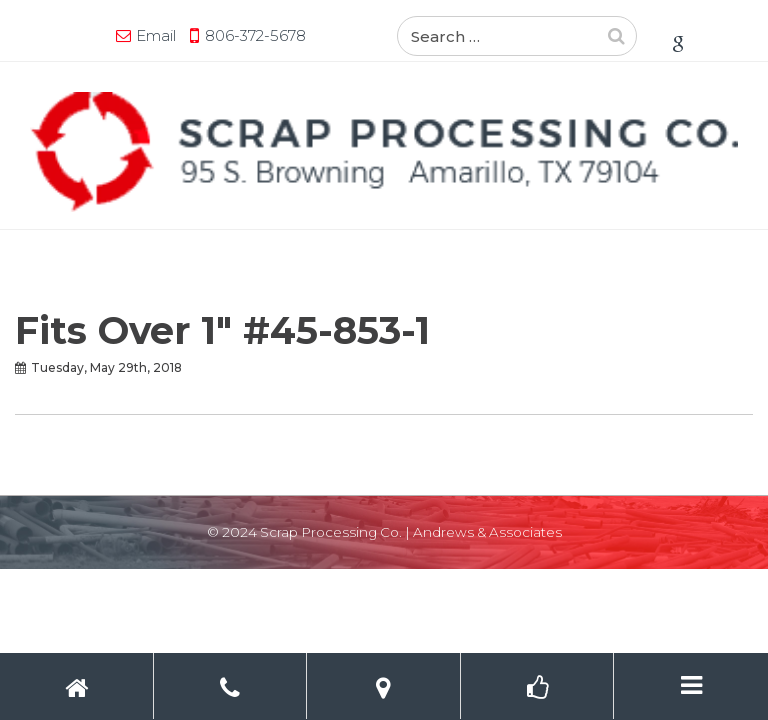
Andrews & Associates (487, 532)
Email (156, 35)
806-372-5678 (255, 35)
